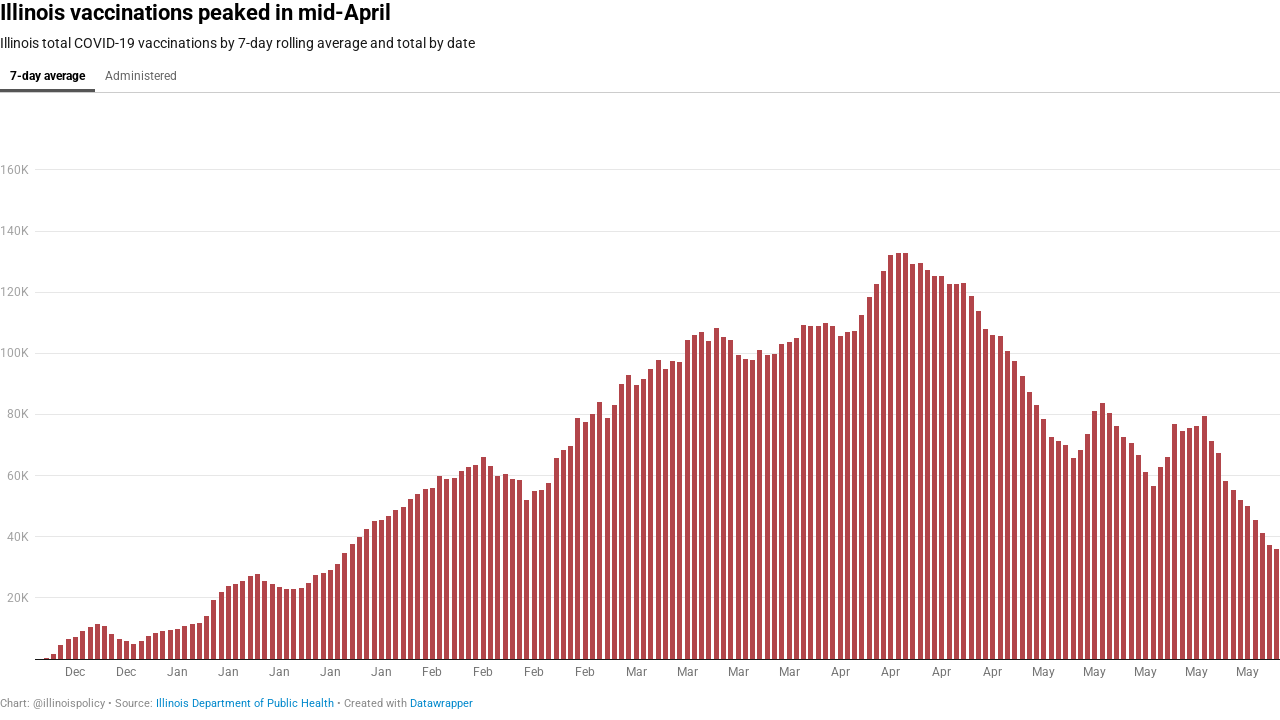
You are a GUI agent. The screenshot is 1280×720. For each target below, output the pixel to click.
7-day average (47, 76)
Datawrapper (441, 703)
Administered (141, 76)
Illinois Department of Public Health (245, 703)
